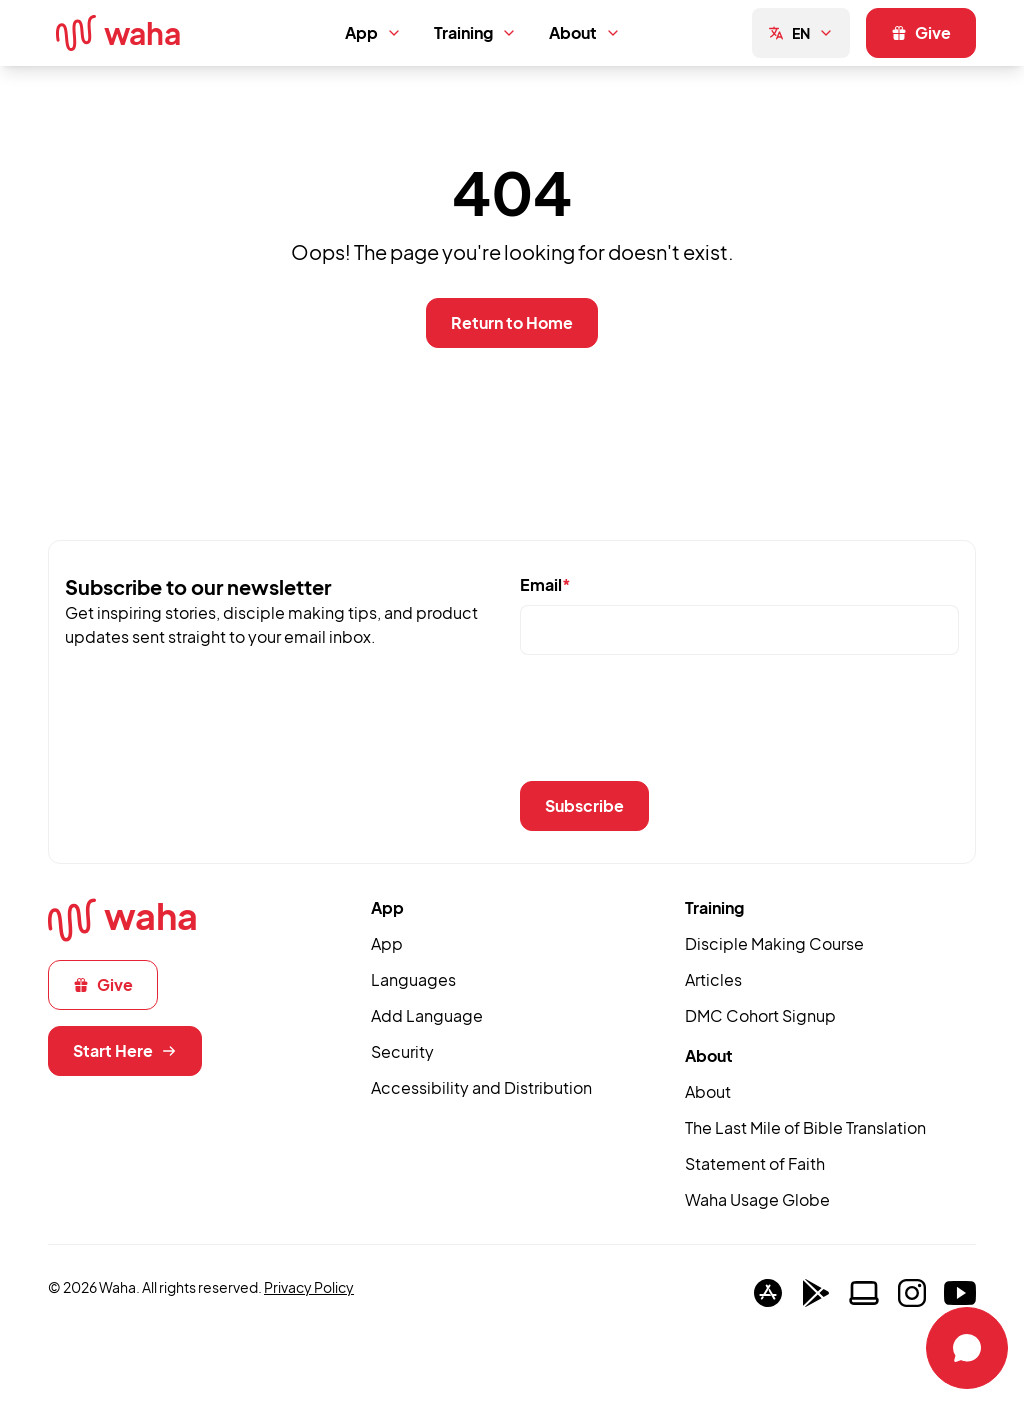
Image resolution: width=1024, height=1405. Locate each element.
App (373, 32)
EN (801, 33)
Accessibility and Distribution (481, 1087)
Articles (713, 979)
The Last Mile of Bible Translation (805, 1127)
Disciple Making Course (774, 943)
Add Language (427, 1015)
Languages (413, 979)
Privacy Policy (309, 1287)
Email (545, 584)
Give (921, 32)
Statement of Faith (755, 1163)
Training (475, 32)
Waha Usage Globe (757, 1199)
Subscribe (584, 805)
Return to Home (512, 322)
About (585, 32)
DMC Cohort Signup (760, 1015)
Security (402, 1051)
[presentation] (672, 726)
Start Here (125, 1050)
